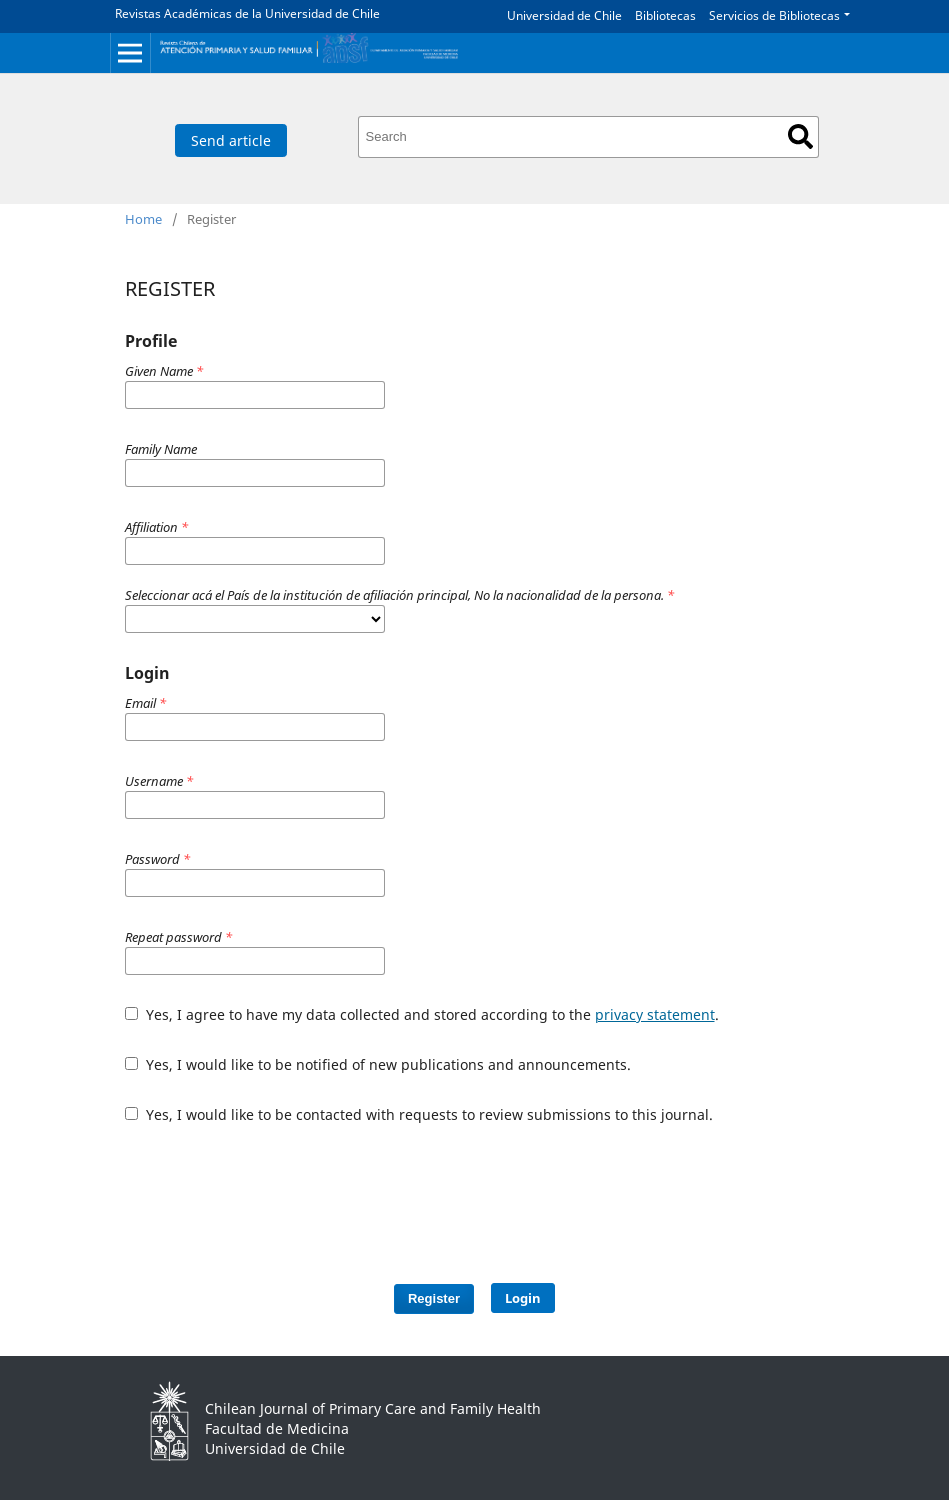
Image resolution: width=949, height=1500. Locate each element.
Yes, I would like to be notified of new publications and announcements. (378, 1064)
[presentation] (487, 1194)
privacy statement (655, 1014)
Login (523, 1298)
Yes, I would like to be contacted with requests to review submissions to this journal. (419, 1114)
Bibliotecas (665, 15)
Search (800, 136)
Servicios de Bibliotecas (774, 15)
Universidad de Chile (564, 15)
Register (434, 1298)
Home (143, 219)
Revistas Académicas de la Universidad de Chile (247, 13)
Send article (231, 140)
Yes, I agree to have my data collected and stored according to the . (422, 1014)
